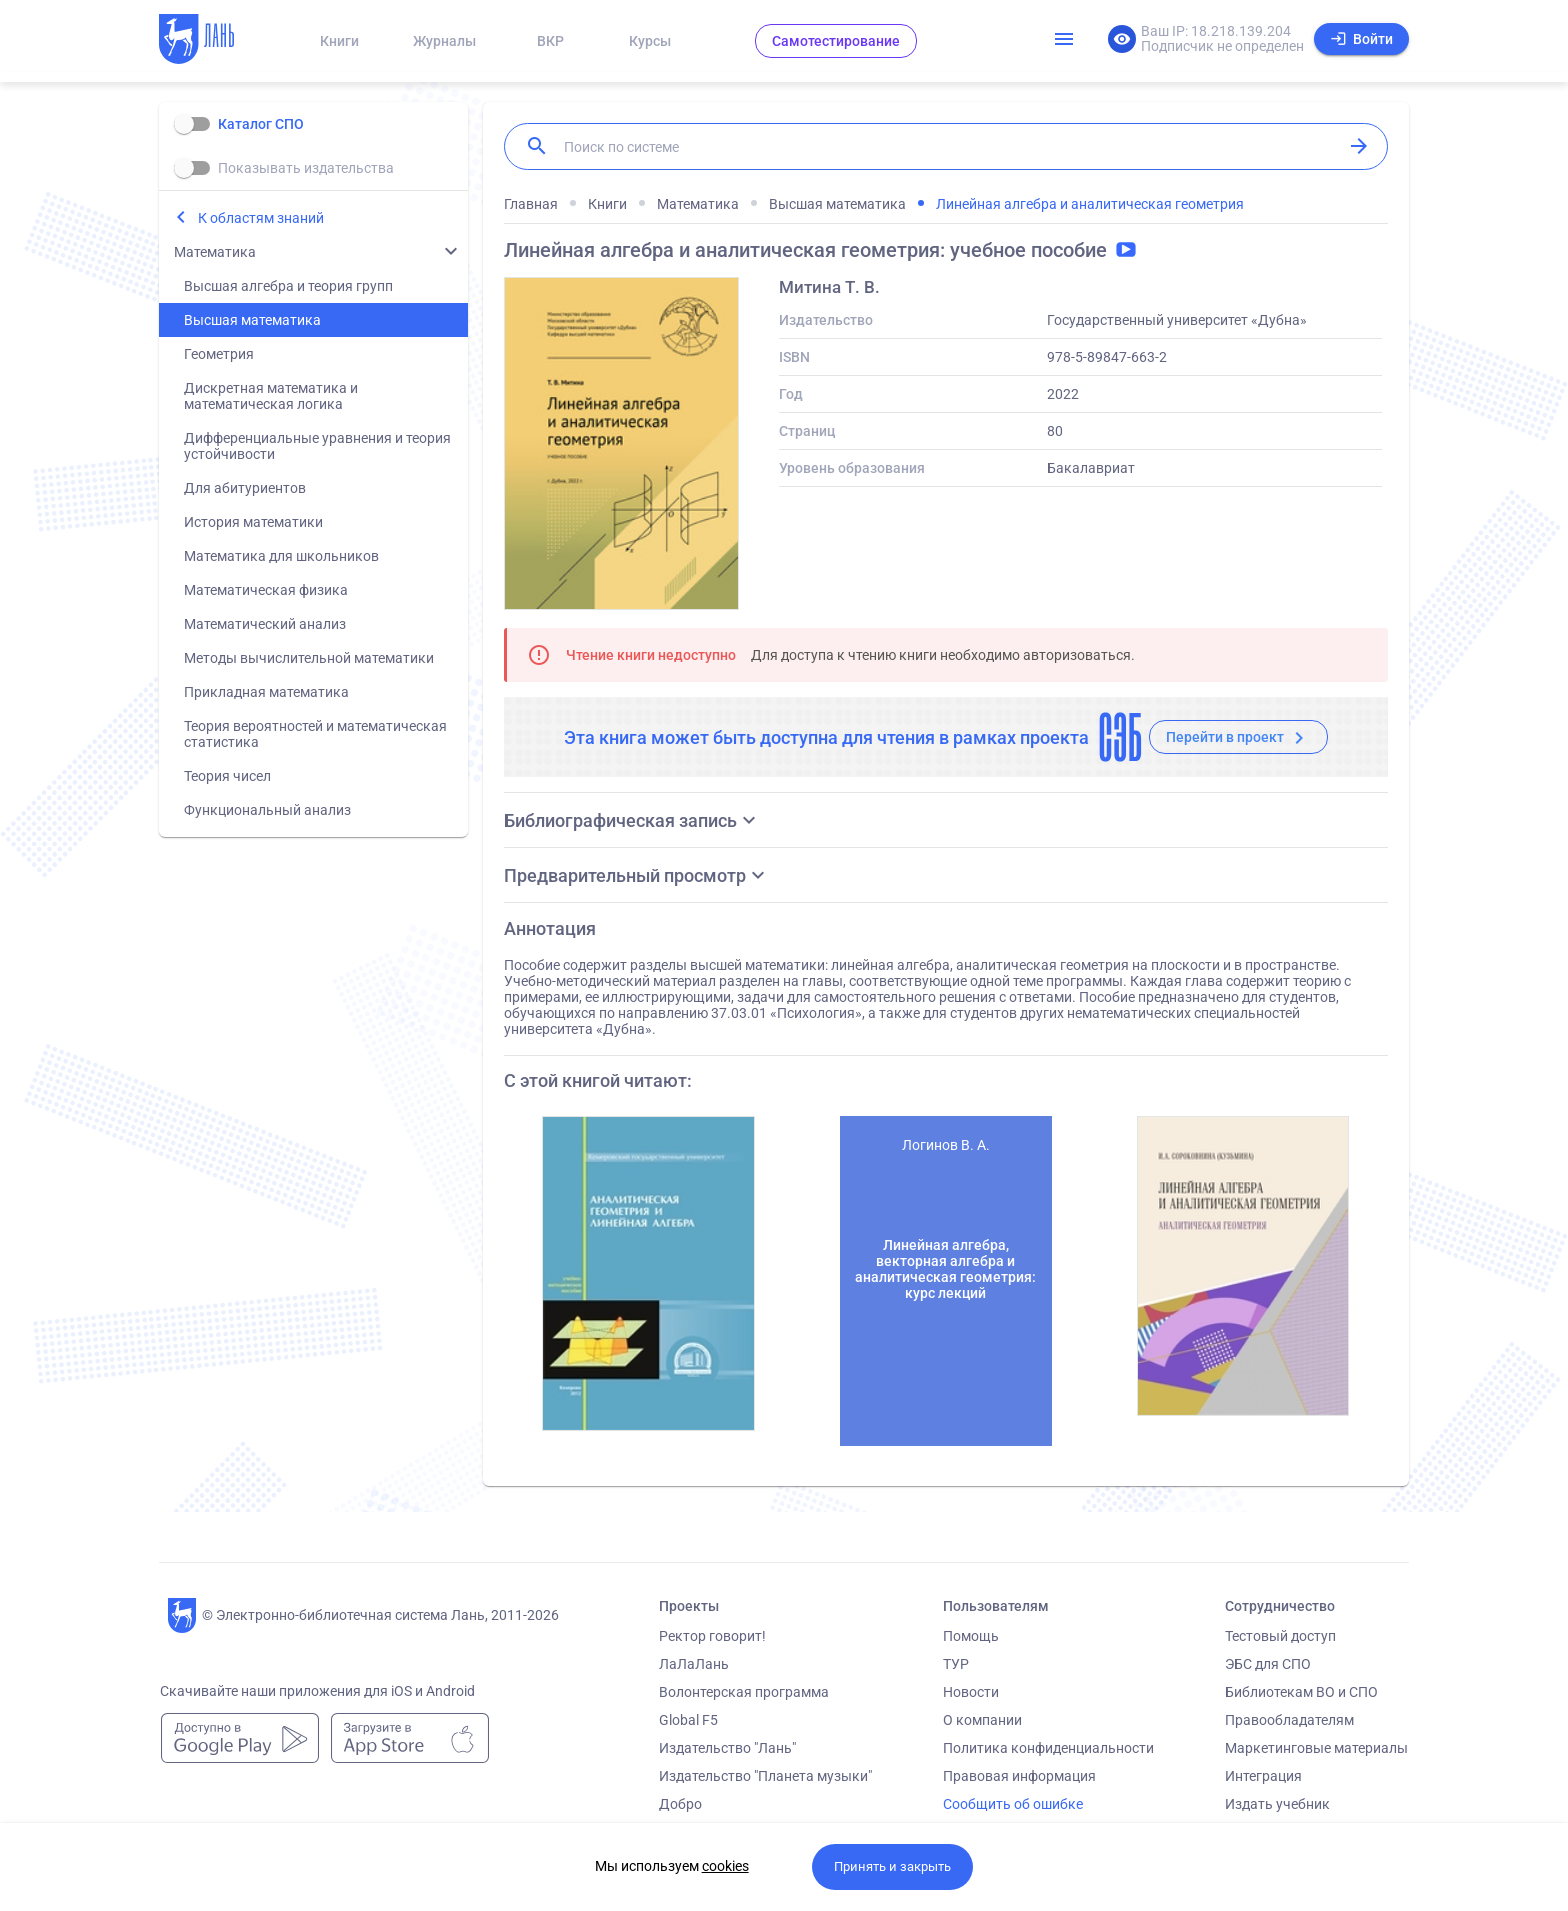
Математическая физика (266, 590)
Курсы (650, 41)
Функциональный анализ (267, 810)
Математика (215, 252)
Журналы (444, 41)
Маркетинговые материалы (1316, 1748)
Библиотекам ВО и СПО (1301, 1692)
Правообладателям (1289, 1720)
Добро (680, 1804)
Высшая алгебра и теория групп (288, 286)
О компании (982, 1720)
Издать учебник (1277, 1804)
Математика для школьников (281, 556)
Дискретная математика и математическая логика (271, 396)
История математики (253, 522)
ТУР (956, 1664)
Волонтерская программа (744, 1692)
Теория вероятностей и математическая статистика (315, 734)
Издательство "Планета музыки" (765, 1776)
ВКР (550, 41)
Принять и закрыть (892, 1866)
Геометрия (219, 354)
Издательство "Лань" (727, 1748)
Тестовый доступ (1280, 1636)
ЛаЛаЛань (694, 1664)
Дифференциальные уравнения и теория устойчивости (317, 446)
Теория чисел (227, 776)
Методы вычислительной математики (309, 658)
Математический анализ (265, 624)
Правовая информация (1019, 1776)
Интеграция (1263, 1776)
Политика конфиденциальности (1048, 1748)
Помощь (971, 1636)
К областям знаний (261, 218)
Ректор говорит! (712, 1636)
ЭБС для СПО (1268, 1664)
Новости (971, 1692)
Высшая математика (252, 320)
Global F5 (688, 1720)
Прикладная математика (266, 692)
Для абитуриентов (245, 488)
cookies (725, 1866)
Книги (339, 41)
